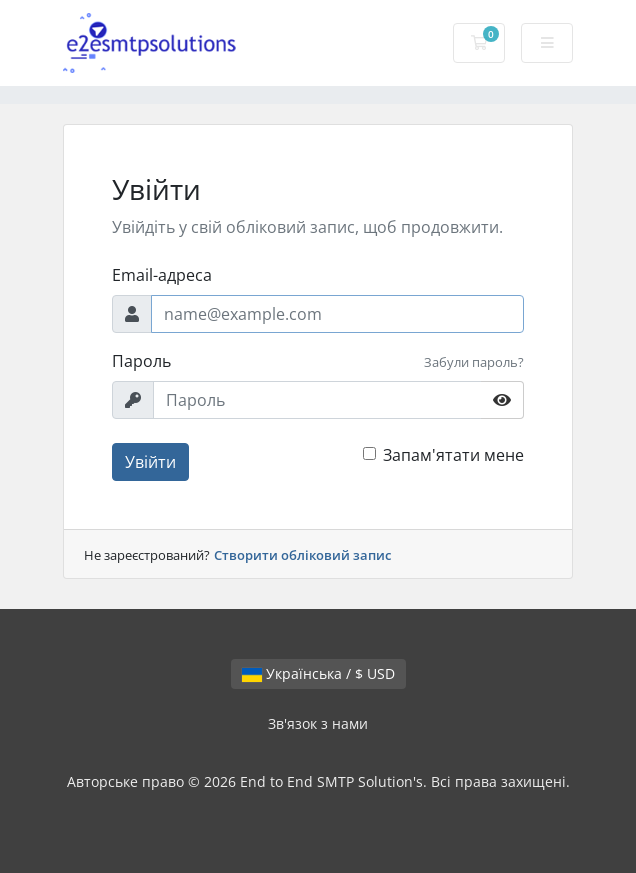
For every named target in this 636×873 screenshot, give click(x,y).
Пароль (141, 361)
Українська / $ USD (318, 673)
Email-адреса (162, 275)
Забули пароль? (474, 362)
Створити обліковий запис (302, 555)
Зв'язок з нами (318, 723)
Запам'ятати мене (453, 455)
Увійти (150, 462)
